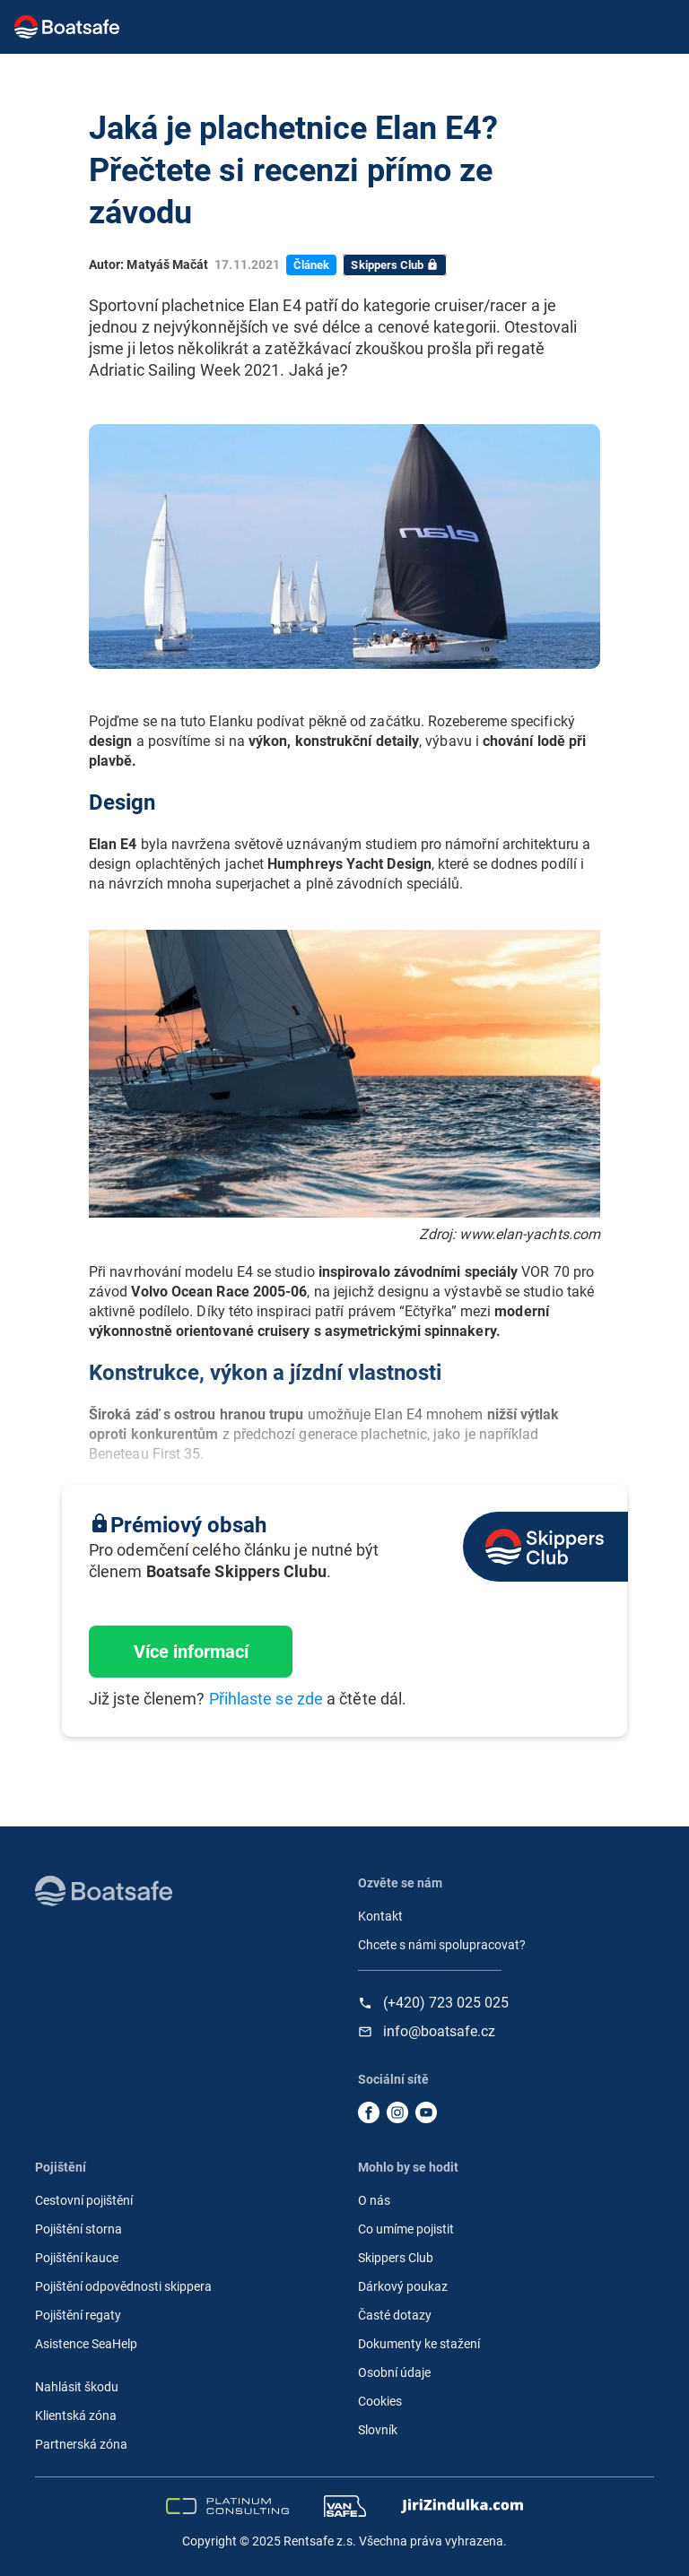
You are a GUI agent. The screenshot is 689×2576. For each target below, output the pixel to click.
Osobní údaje (394, 2372)
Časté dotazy (395, 2315)
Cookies (380, 2401)
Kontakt (380, 1916)
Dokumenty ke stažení (419, 2344)
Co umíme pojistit (406, 2229)
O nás (374, 2200)
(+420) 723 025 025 (446, 2003)
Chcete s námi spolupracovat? (442, 1945)
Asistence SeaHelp (86, 2344)
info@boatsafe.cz (439, 2032)
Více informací (191, 1651)
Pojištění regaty (78, 2315)
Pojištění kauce (76, 2258)
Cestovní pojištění (84, 2200)
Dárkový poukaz (403, 2286)
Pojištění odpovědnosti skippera (123, 2286)
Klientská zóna (76, 2415)
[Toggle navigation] (653, 27)
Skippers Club (395, 2258)
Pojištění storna (78, 2229)
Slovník (377, 2430)
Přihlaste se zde (266, 1698)
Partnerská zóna (81, 2444)
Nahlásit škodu (76, 2387)
